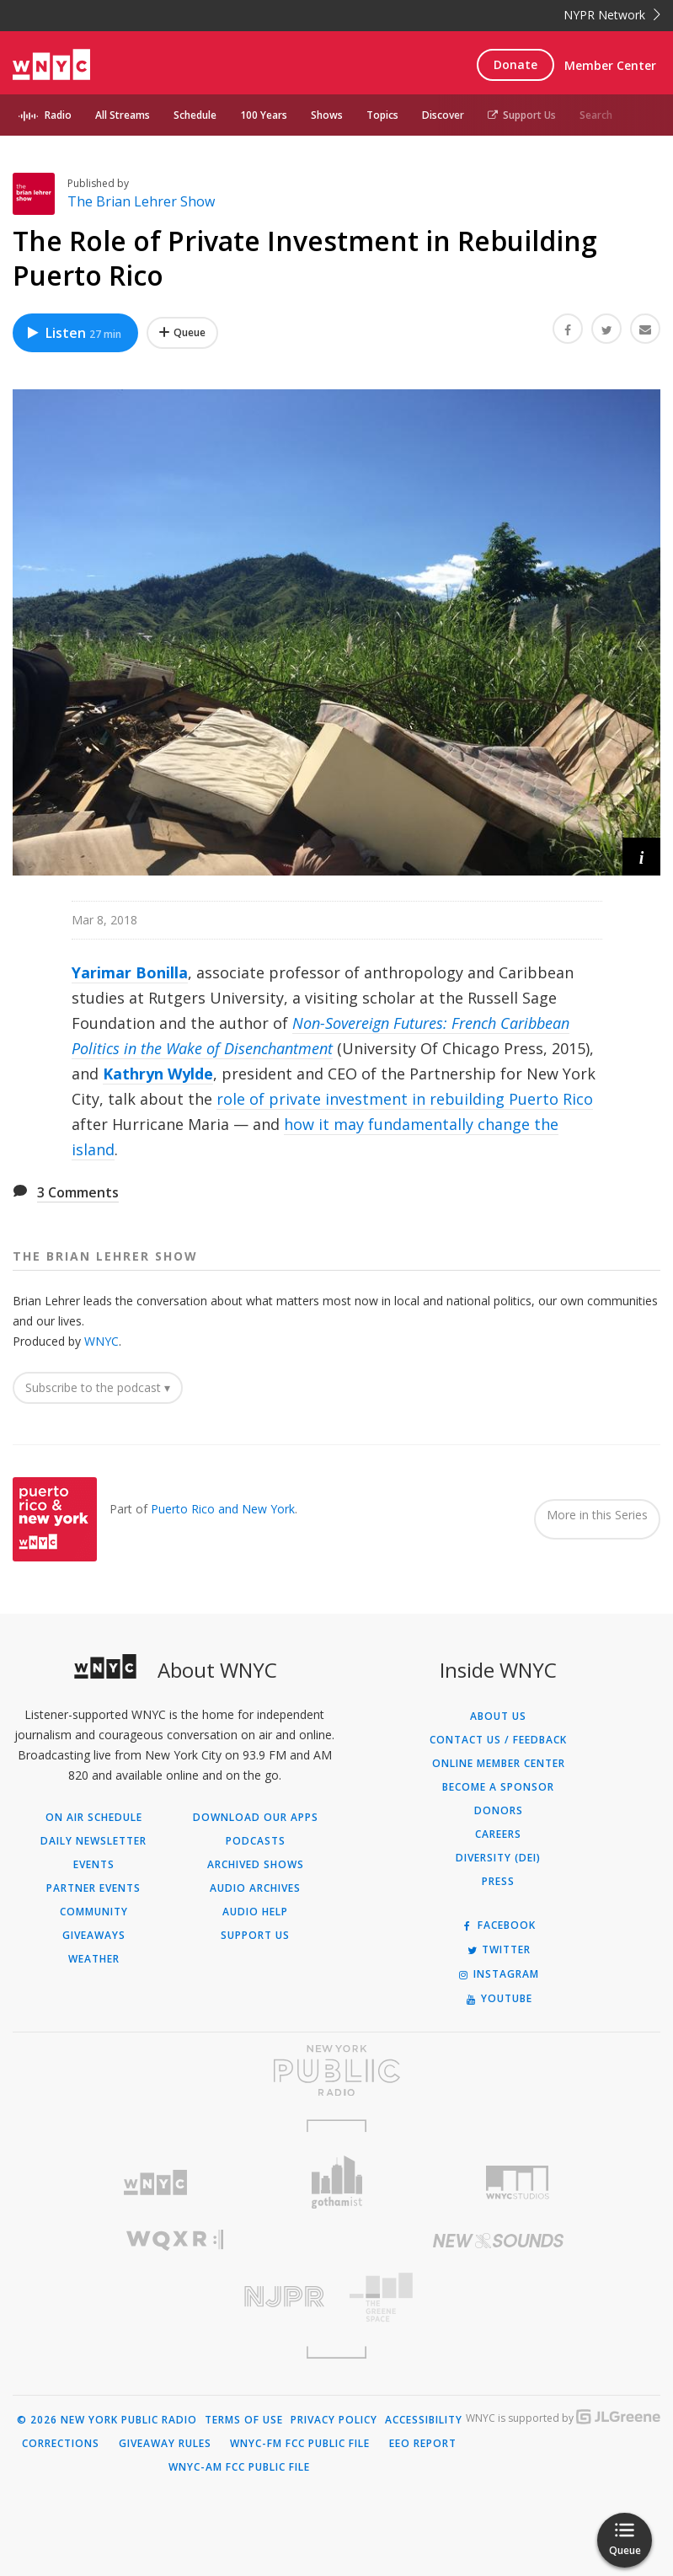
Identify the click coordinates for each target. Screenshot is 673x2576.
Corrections (60, 2444)
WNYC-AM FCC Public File (239, 2467)
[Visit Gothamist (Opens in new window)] (336, 2182)
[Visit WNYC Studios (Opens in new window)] (517, 2182)
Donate (515, 64)
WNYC (101, 1341)
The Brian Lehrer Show (141, 201)
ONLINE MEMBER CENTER (498, 1764)
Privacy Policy (334, 2420)
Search (596, 115)
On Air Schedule (93, 1818)
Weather (94, 1959)
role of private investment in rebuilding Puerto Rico (404, 1099)
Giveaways (94, 1936)
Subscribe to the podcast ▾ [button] (97, 1387)
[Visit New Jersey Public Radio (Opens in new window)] (175, 2296)
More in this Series (597, 1515)
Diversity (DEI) (498, 1858)
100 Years (263, 115)
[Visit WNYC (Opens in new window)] (155, 2183)
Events (94, 1865)
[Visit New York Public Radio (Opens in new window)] (336, 2070)
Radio (58, 115)
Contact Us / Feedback (498, 1740)
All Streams (122, 115)
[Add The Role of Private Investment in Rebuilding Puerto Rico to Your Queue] (182, 333)
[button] (641, 857)
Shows (327, 115)
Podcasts (256, 1841)
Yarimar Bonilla (130, 972)
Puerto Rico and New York (223, 1509)
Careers (498, 1834)
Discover (443, 115)
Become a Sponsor (498, 1787)
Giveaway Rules (165, 2444)
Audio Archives (255, 1888)
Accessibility (423, 2420)
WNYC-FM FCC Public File (300, 2444)
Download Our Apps (255, 1818)
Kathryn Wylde (158, 1073)
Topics (382, 115)
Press (498, 1882)
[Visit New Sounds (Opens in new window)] (499, 2240)
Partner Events (93, 1888)
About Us (498, 1716)
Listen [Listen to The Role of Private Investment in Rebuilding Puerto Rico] (73, 333)
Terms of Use (244, 2420)
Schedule (195, 115)
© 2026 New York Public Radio (107, 2420)
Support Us (522, 115)
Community (94, 1912)
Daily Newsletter (93, 1841)
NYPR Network (612, 15)
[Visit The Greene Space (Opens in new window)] (499, 2297)
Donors (498, 1811)
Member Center (610, 65)
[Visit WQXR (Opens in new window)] (175, 2240)
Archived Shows (255, 1865)
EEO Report (423, 2444)
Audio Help (255, 1912)
